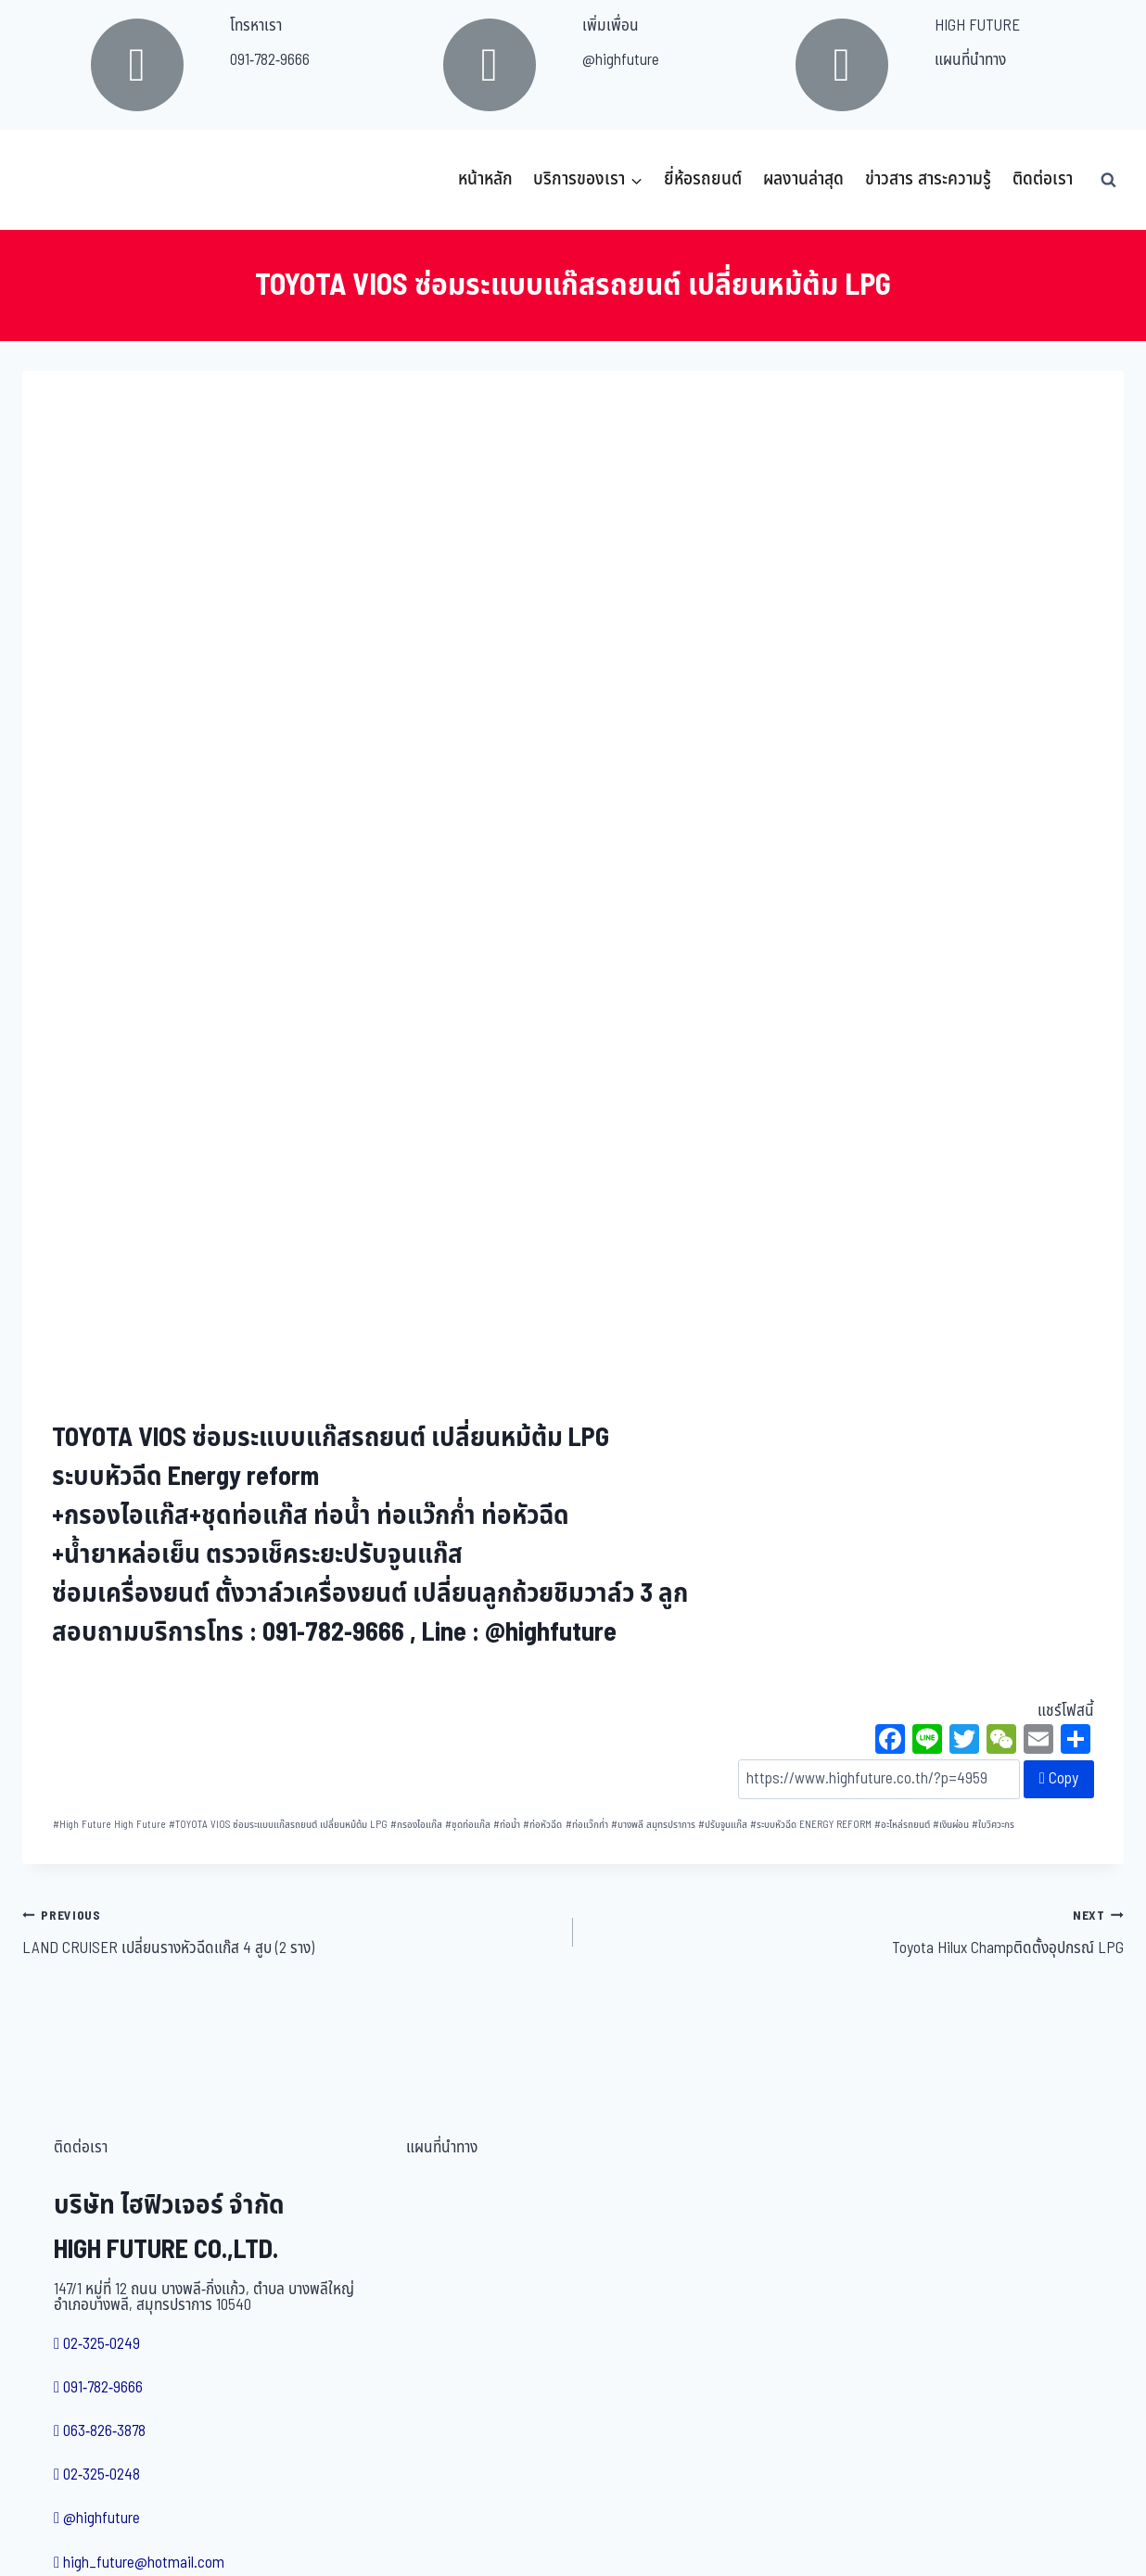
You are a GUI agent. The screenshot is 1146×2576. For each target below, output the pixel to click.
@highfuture (620, 60)
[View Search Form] (1108, 180)
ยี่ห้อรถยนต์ (703, 179)
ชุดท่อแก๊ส (467, 1825)
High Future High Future (109, 1825)
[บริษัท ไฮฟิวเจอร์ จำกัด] (63, 180)
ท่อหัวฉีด (542, 1825)
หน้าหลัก (485, 179)
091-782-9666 (270, 60)
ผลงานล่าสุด (803, 179)
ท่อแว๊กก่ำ (587, 1825)
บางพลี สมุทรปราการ (653, 1825)
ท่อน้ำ (506, 1825)
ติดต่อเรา (1042, 179)
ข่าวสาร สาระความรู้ (928, 179)
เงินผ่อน (951, 1825)
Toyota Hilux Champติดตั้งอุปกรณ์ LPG (856, 1932)
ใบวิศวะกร (993, 1825)
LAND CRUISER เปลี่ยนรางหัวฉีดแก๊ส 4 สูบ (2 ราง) (289, 1932)
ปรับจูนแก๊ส (722, 1825)
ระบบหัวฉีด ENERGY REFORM (811, 1825)
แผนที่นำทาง (970, 60)
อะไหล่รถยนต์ (902, 1825)
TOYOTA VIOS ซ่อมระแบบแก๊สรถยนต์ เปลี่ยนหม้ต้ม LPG (278, 1825)
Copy (1058, 1779)
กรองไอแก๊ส (416, 1825)
